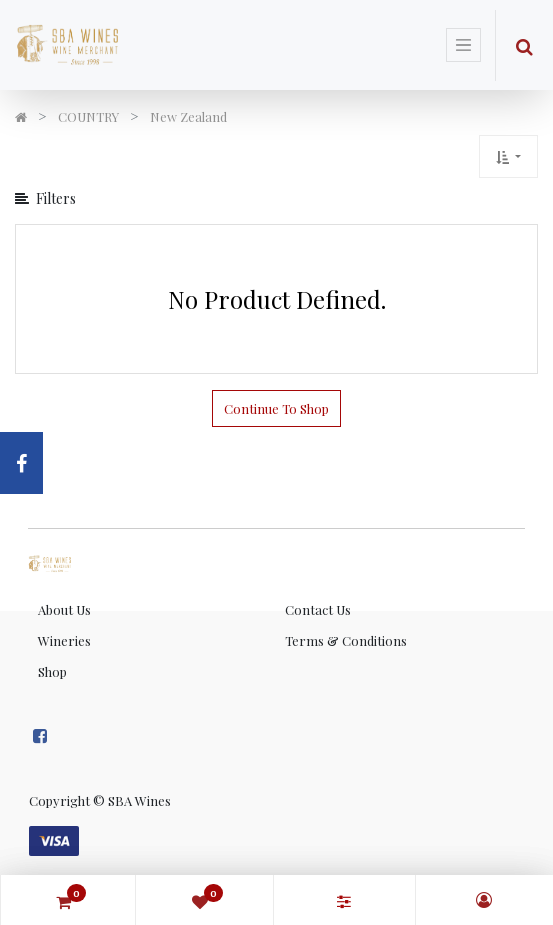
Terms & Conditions (346, 640)
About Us (64, 609)
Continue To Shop (276, 408)
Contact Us (318, 609)
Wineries (64, 640)
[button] (508, 156)
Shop (52, 671)
